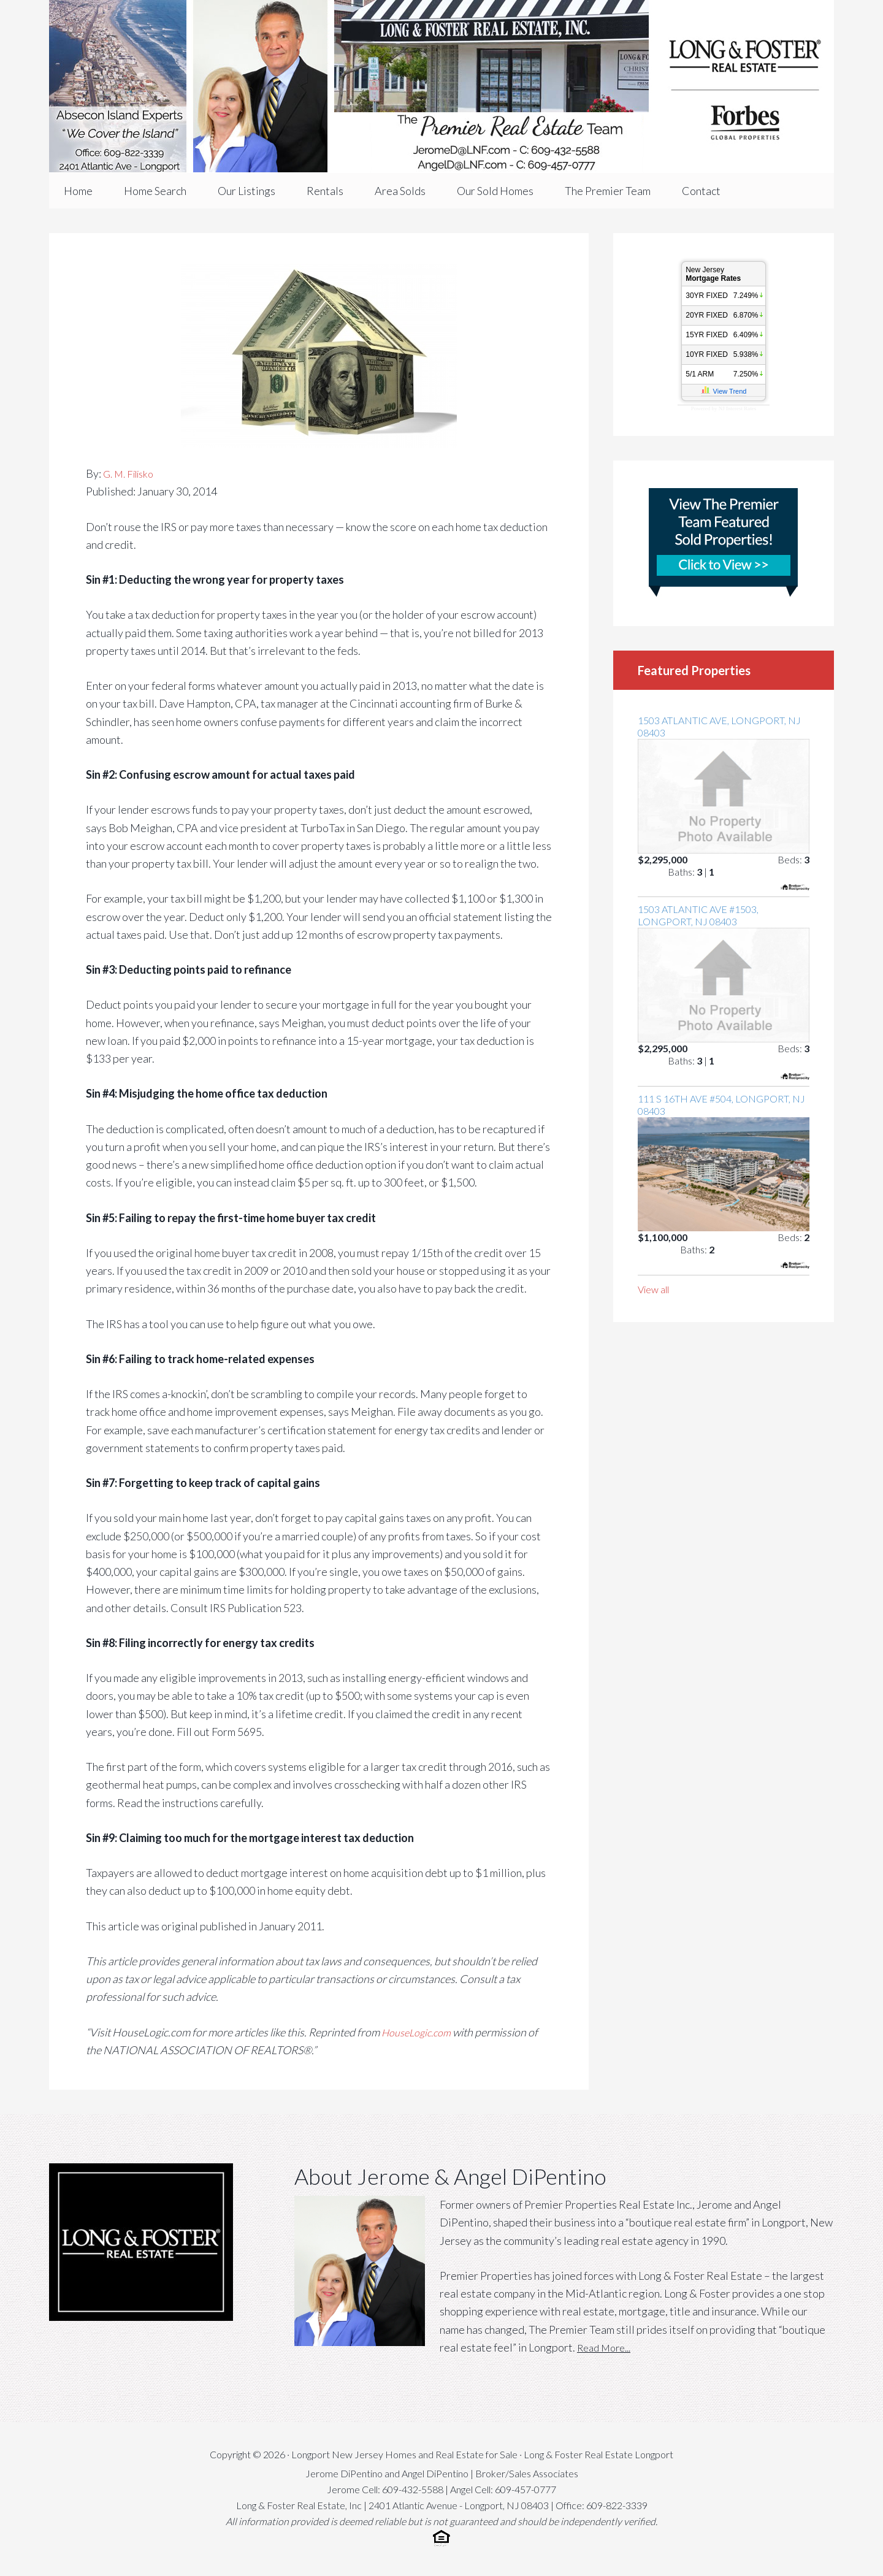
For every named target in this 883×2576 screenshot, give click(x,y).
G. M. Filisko (132, 473)
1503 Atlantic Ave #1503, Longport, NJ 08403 (698, 915)
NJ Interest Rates (737, 408)
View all (653, 1289)
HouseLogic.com (420, 2032)
